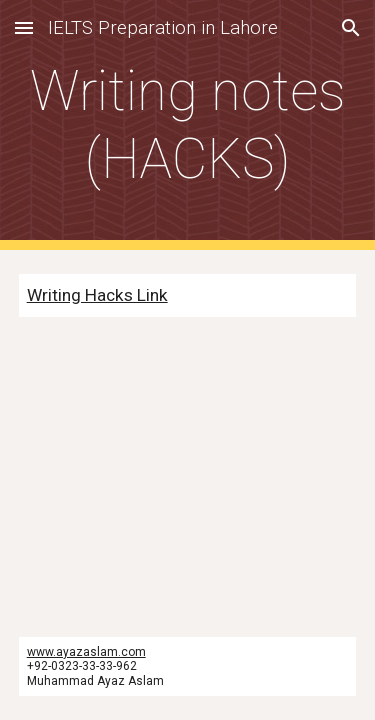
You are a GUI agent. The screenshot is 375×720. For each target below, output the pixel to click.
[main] (188, 125)
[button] (24, 27)
